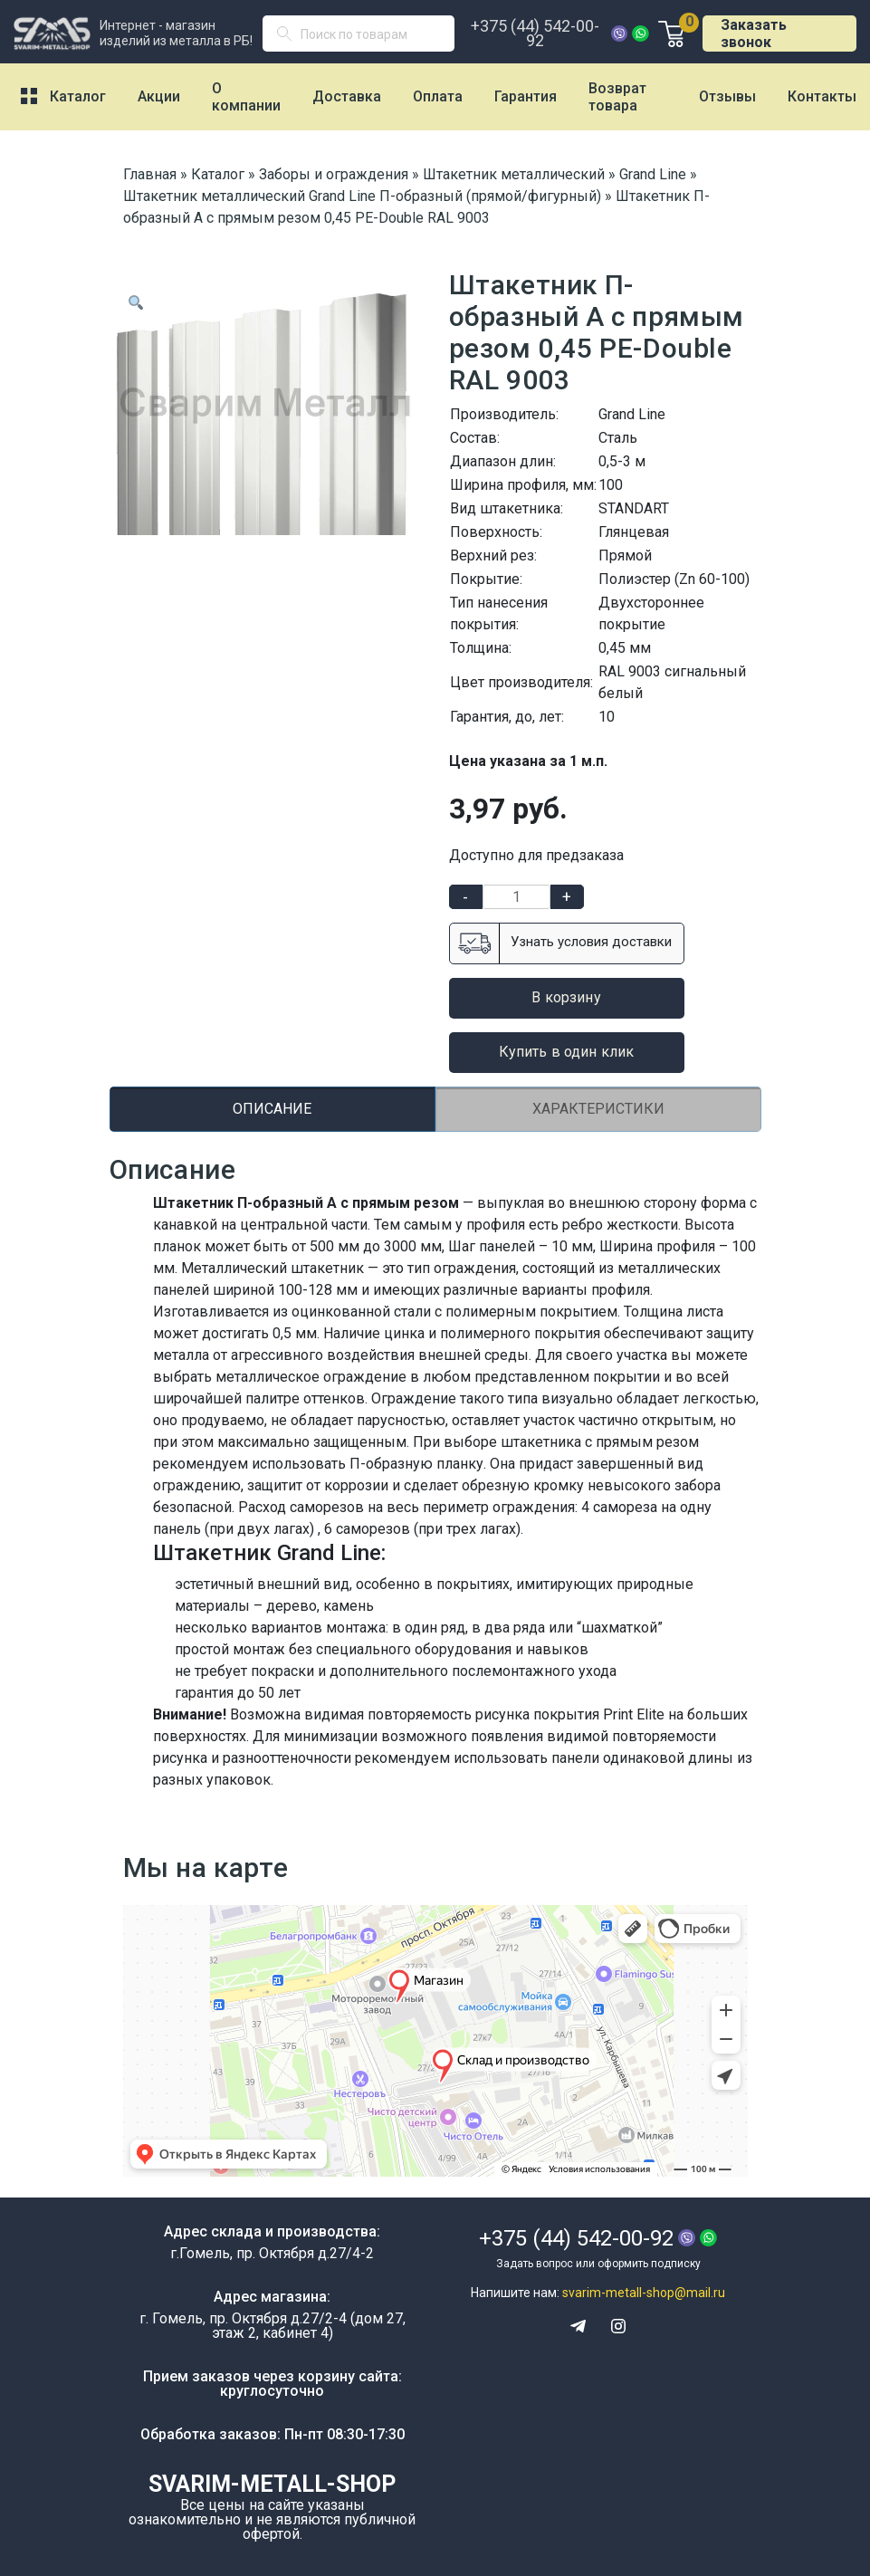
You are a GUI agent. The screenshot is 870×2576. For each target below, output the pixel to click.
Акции (159, 96)
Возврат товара (617, 97)
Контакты (822, 96)
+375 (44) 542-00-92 (535, 33)
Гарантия (525, 96)
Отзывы (727, 96)
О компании (246, 97)
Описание (272, 1108)
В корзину (565, 997)
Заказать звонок (754, 33)
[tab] (272, 1109)
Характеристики (598, 1108)
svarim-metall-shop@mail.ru (643, 2292)
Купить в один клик (567, 1051)
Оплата (438, 96)
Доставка (346, 96)
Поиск (292, 37)
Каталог (78, 96)
